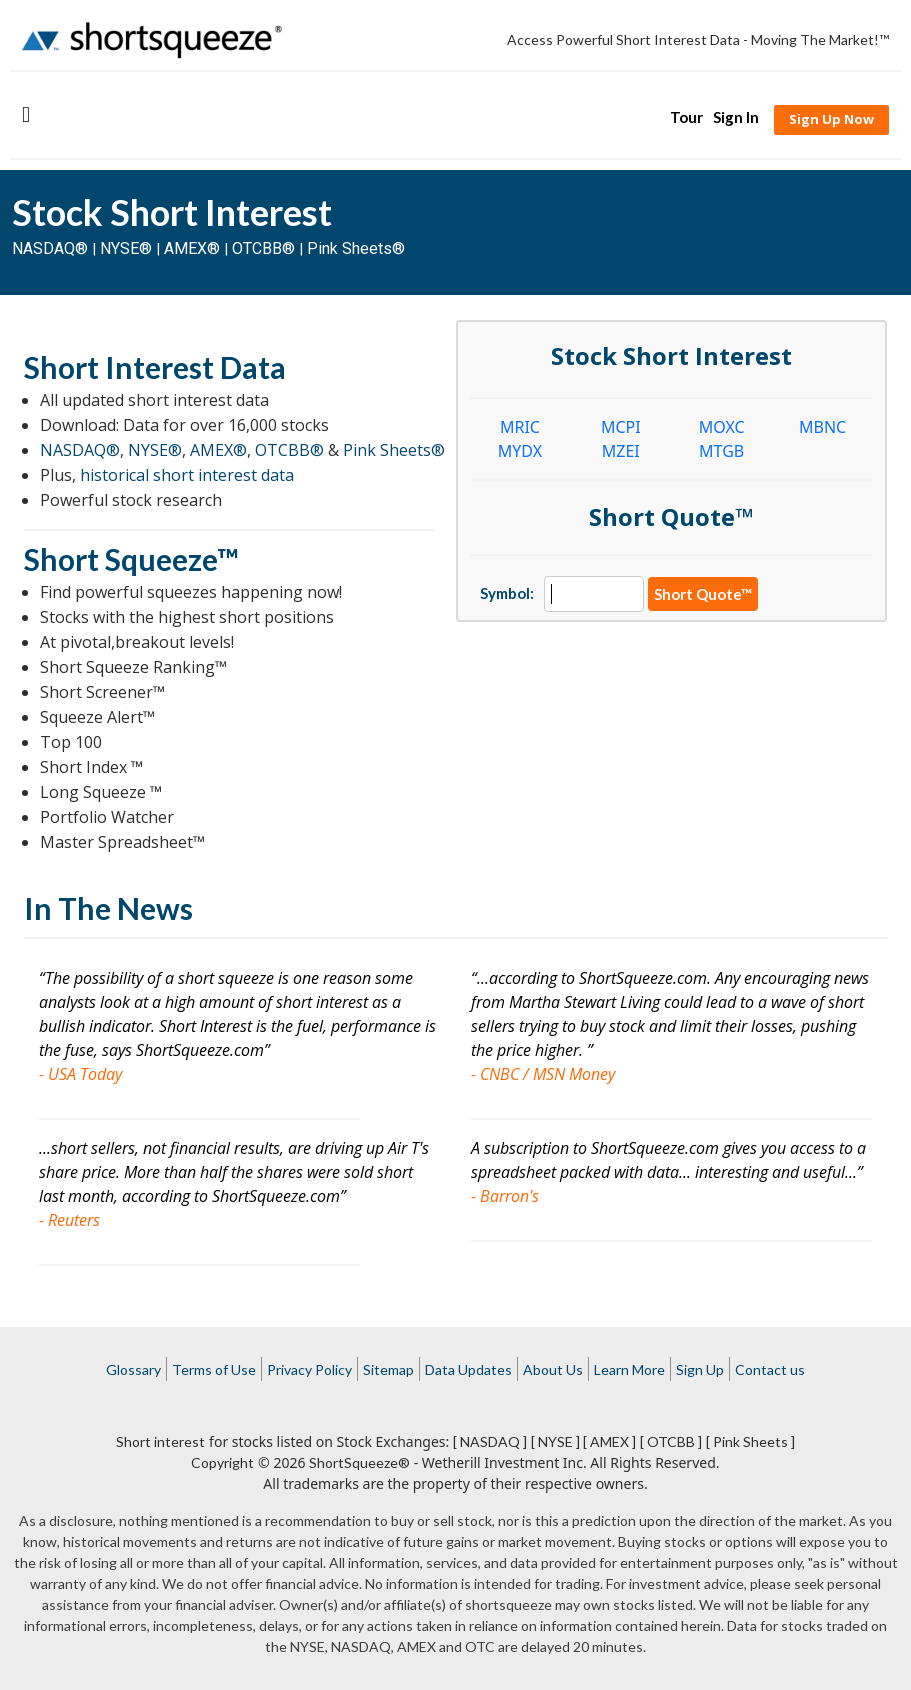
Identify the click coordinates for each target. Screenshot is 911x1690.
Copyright (222, 1462)
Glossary (133, 1369)
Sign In (736, 117)
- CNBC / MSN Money (543, 1074)
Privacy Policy (309, 1369)
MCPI (621, 427)
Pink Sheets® (356, 248)
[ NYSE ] (555, 1441)
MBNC (822, 427)
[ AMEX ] (609, 1441)
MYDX (520, 451)
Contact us (770, 1369)
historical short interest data (187, 475)
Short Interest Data (155, 367)
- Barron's (505, 1196)
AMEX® (192, 248)
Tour (686, 117)
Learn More (629, 1369)
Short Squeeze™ (131, 559)
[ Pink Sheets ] (750, 1441)
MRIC (520, 427)
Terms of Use (214, 1369)
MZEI (621, 451)
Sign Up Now (831, 119)
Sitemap (388, 1369)
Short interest (160, 1441)
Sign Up (700, 1369)
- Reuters (69, 1220)
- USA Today (80, 1074)
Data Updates (468, 1369)
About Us (553, 1369)
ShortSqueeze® (359, 1462)
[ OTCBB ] (671, 1441)
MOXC (722, 427)
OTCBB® (263, 248)
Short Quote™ (703, 594)
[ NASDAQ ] (490, 1441)
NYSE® (128, 248)
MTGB (721, 451)
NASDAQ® (50, 248)
